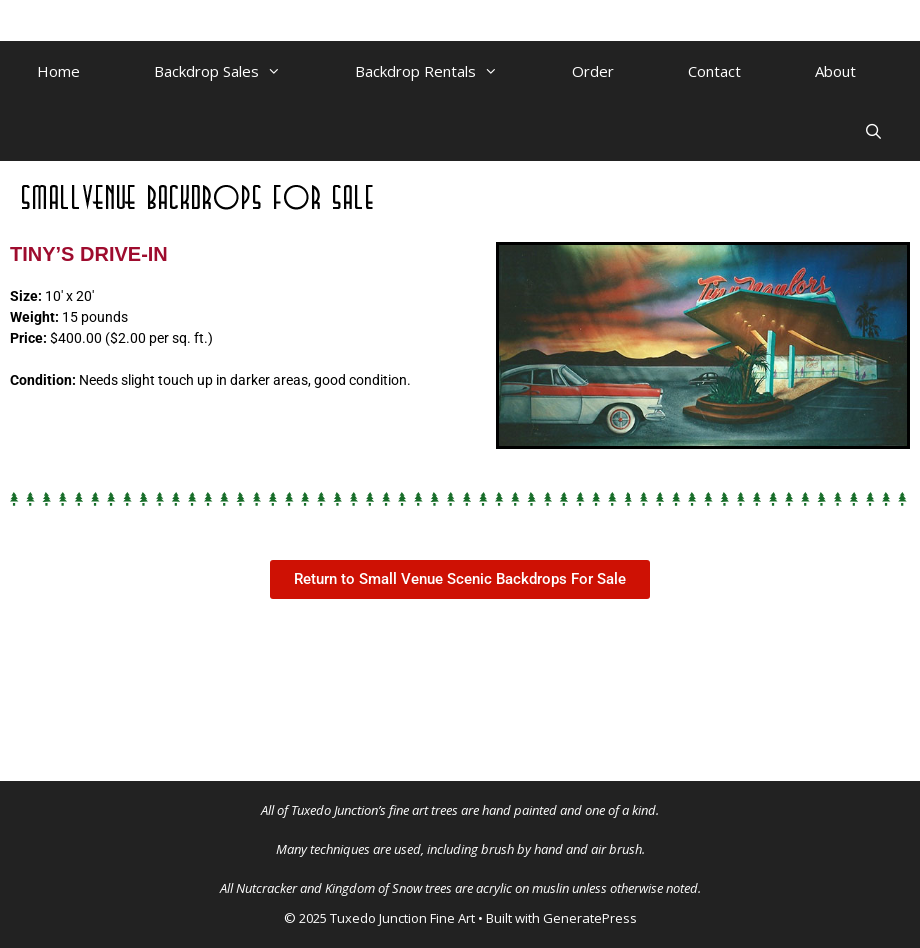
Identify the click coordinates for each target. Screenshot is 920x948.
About (835, 71)
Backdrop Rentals (445, 71)
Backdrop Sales (236, 71)
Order (593, 71)
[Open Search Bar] (873, 131)
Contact (714, 71)
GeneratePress (590, 918)
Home (58, 71)
